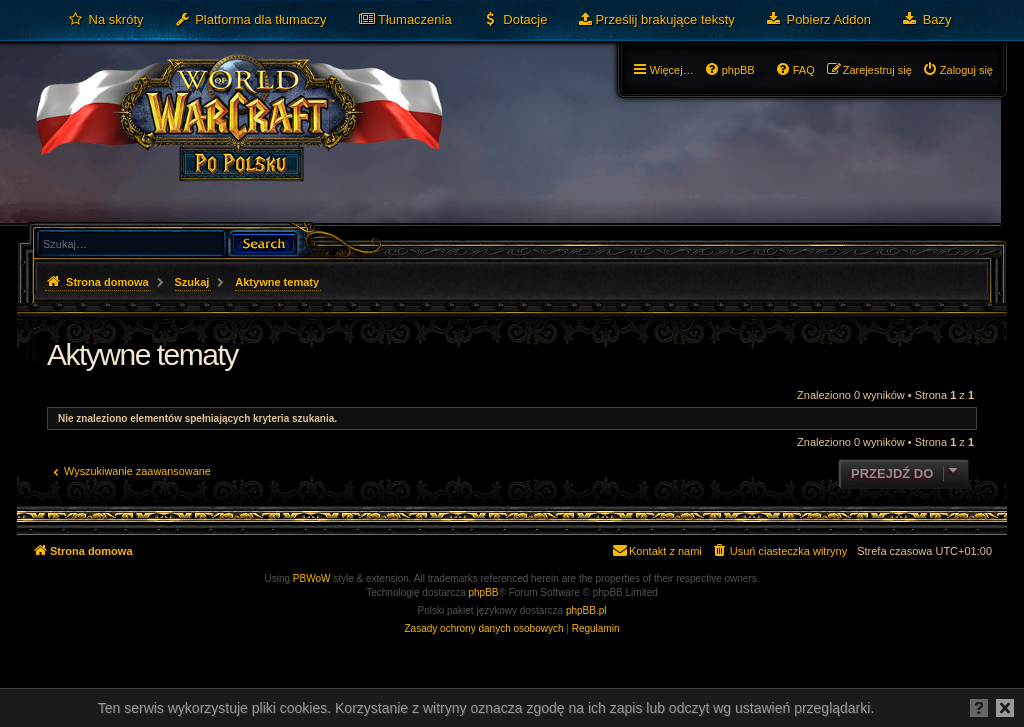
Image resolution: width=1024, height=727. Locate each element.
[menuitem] (105, 20)
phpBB (484, 592)
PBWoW (312, 578)
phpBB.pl (586, 610)
